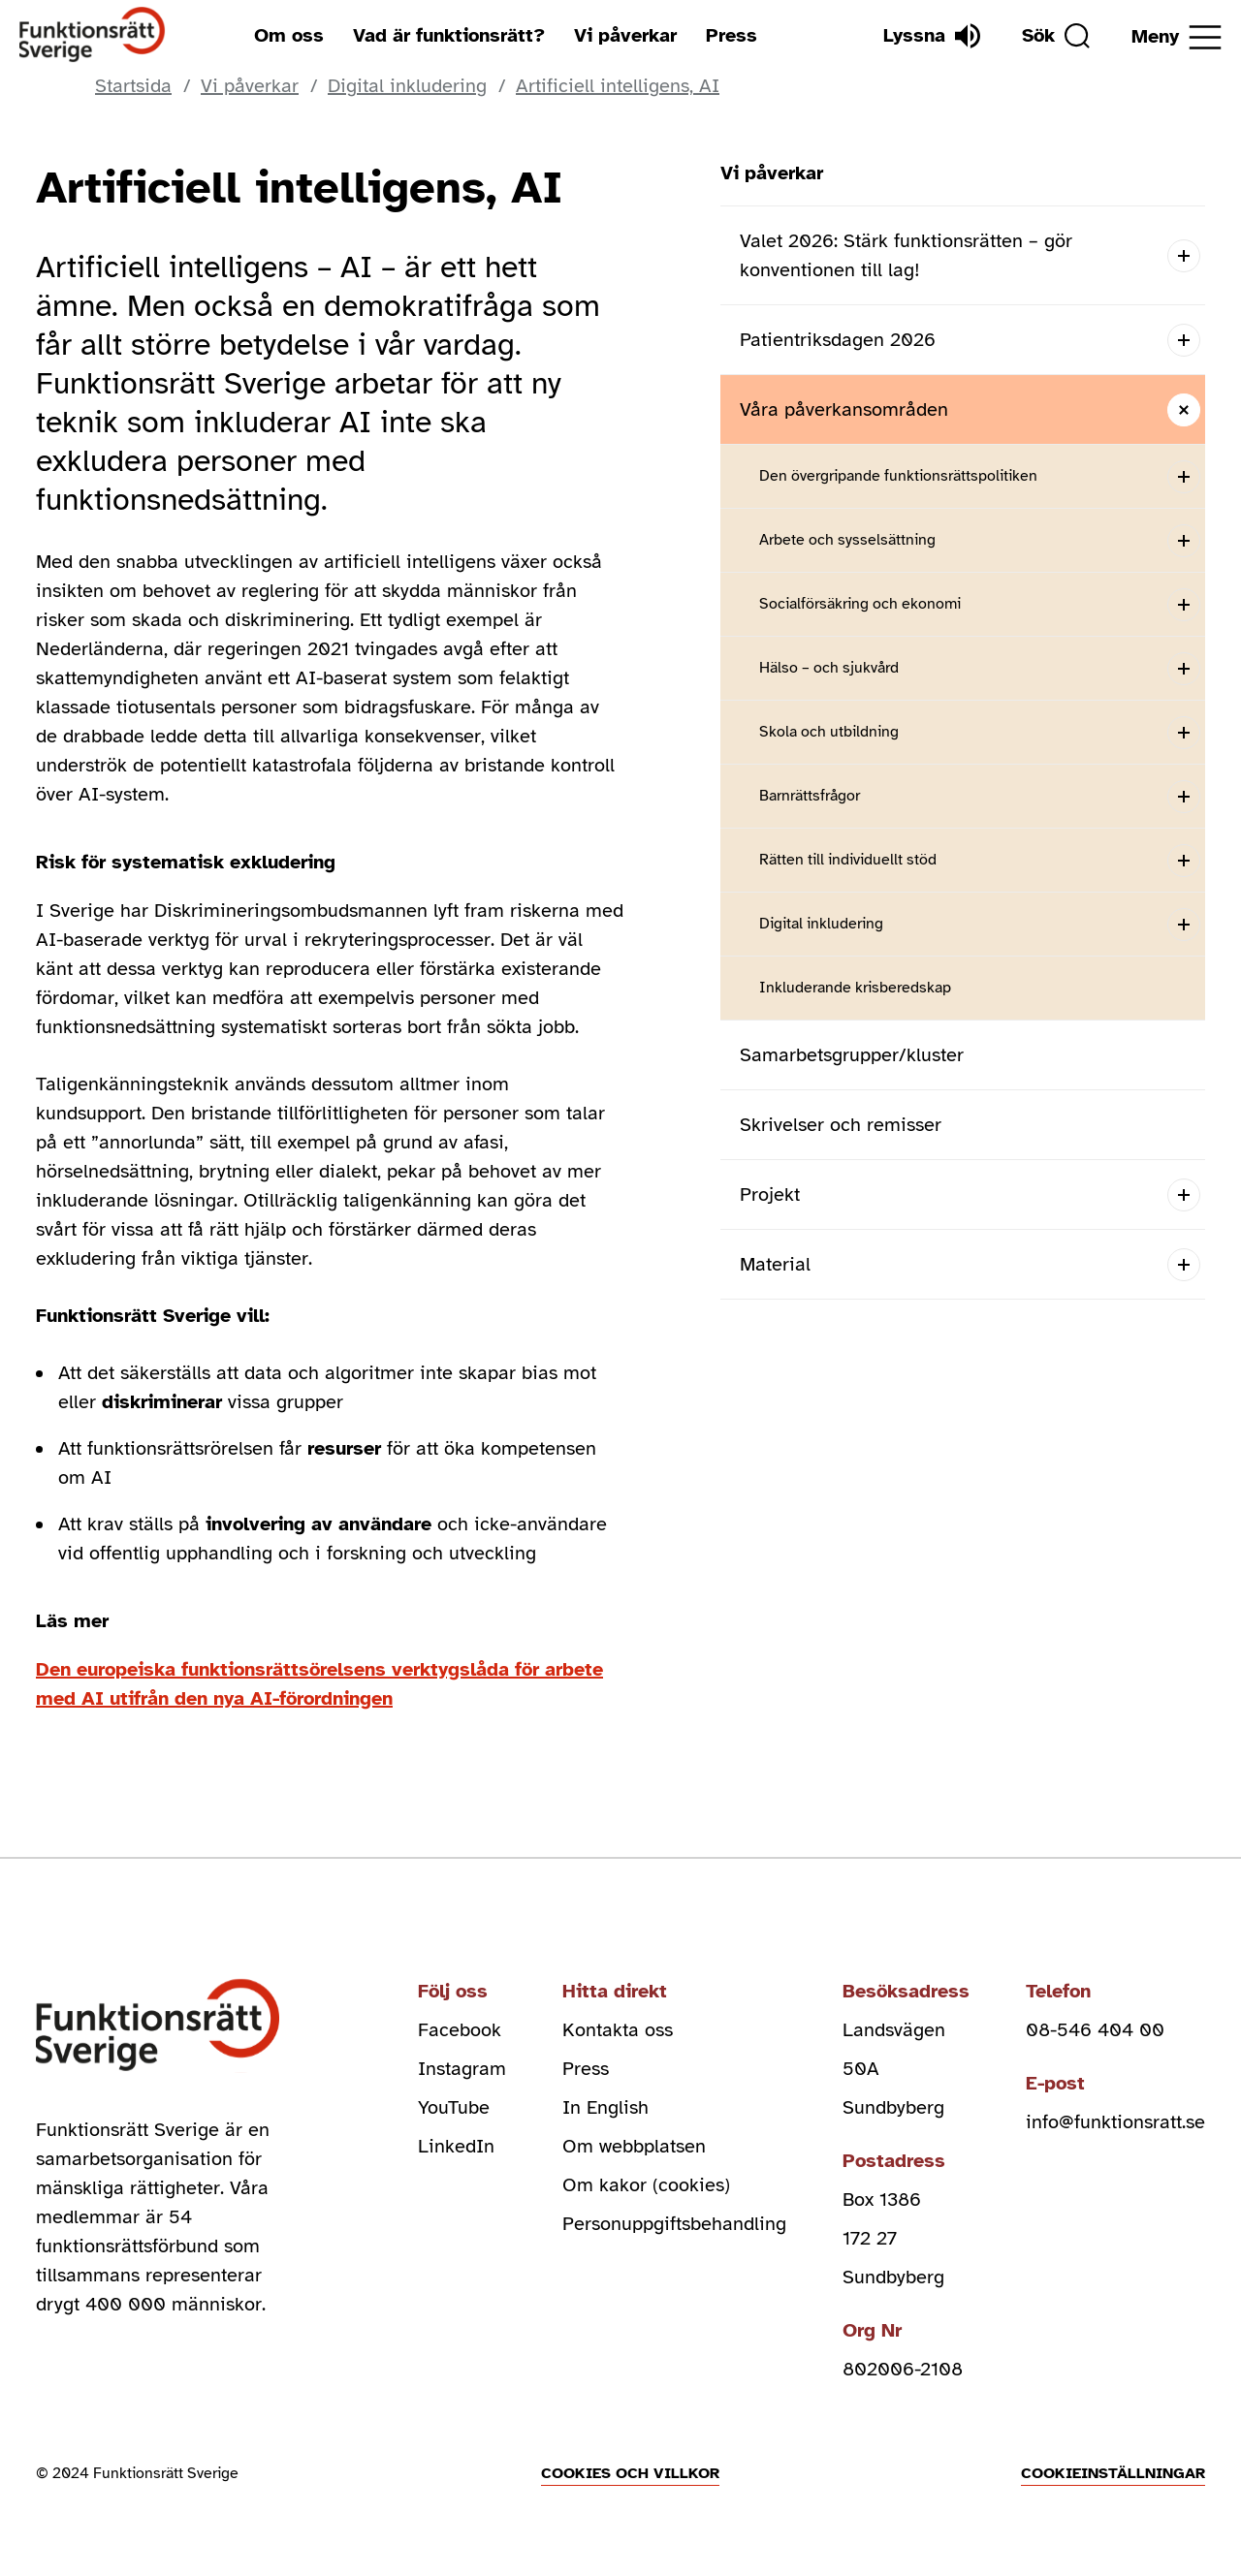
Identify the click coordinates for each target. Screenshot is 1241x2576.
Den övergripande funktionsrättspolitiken (898, 476)
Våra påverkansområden (844, 409)
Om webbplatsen (634, 2146)
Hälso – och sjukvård (829, 667)
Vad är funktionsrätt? (449, 35)
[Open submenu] (1183, 255)
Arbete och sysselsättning (847, 540)
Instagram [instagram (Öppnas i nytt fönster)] (462, 2069)
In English (605, 2107)
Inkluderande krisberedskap (855, 987)
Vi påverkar (625, 35)
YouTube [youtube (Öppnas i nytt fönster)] (454, 2107)
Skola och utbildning (829, 731)
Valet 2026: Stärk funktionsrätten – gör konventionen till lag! (906, 255)
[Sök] (1056, 35)
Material (775, 1264)
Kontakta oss (617, 2030)
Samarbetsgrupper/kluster (852, 1055)
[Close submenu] (1183, 409)
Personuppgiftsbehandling (674, 2224)
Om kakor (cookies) (646, 2185)
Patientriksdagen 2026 (838, 340)
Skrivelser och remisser (840, 1125)
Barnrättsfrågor (809, 795)
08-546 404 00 (1095, 2030)
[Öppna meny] (1176, 37)
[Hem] (92, 35)
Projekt (770, 1194)
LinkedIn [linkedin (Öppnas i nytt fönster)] (456, 2146)
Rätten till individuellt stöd (848, 859)
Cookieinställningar (1113, 2473)
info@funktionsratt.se (1115, 2122)
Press (731, 35)
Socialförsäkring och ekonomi (860, 603)
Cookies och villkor (630, 2473)
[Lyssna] (931, 35)
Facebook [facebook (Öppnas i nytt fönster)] (459, 2030)
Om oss (289, 35)
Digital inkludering (821, 923)
